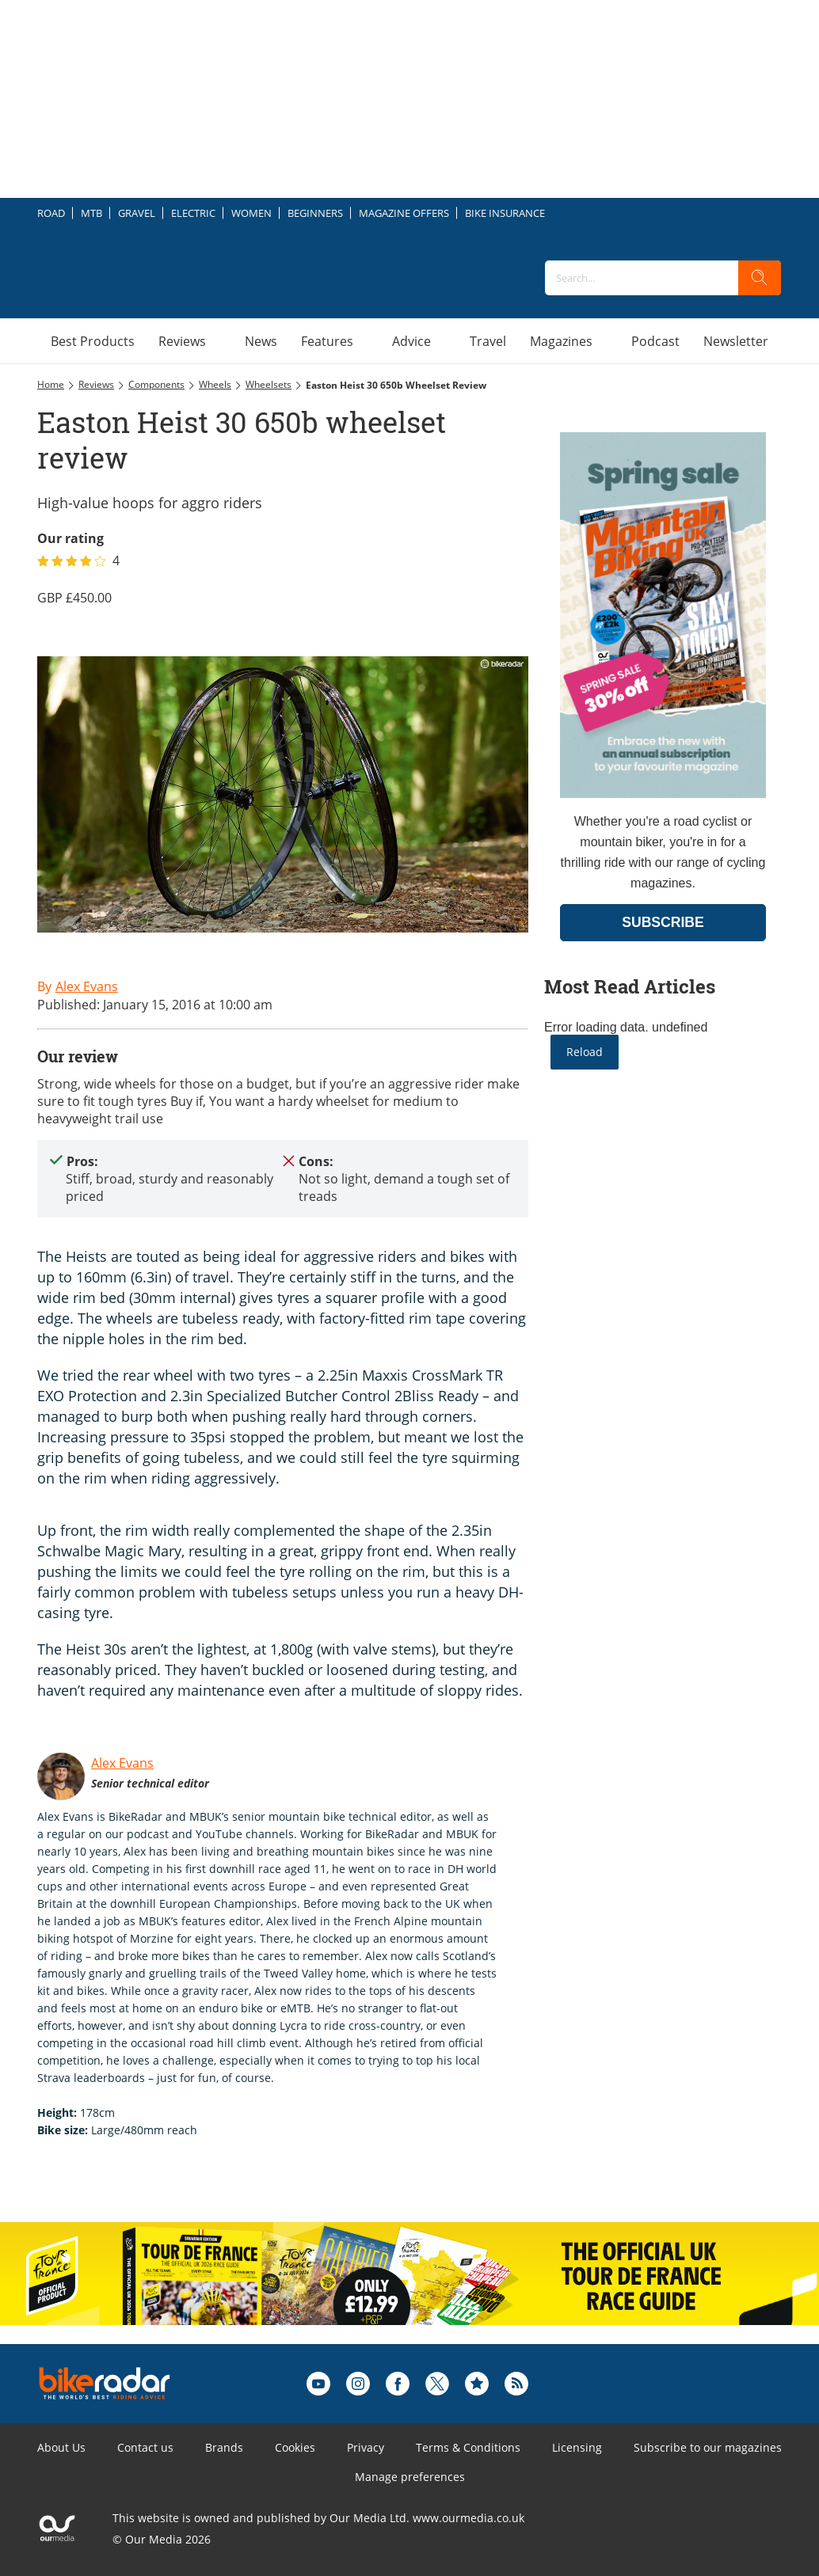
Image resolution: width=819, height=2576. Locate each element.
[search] (759, 277)
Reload (584, 1051)
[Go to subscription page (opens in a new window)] (663, 793)
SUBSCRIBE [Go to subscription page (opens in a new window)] (663, 922)
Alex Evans (122, 1763)
